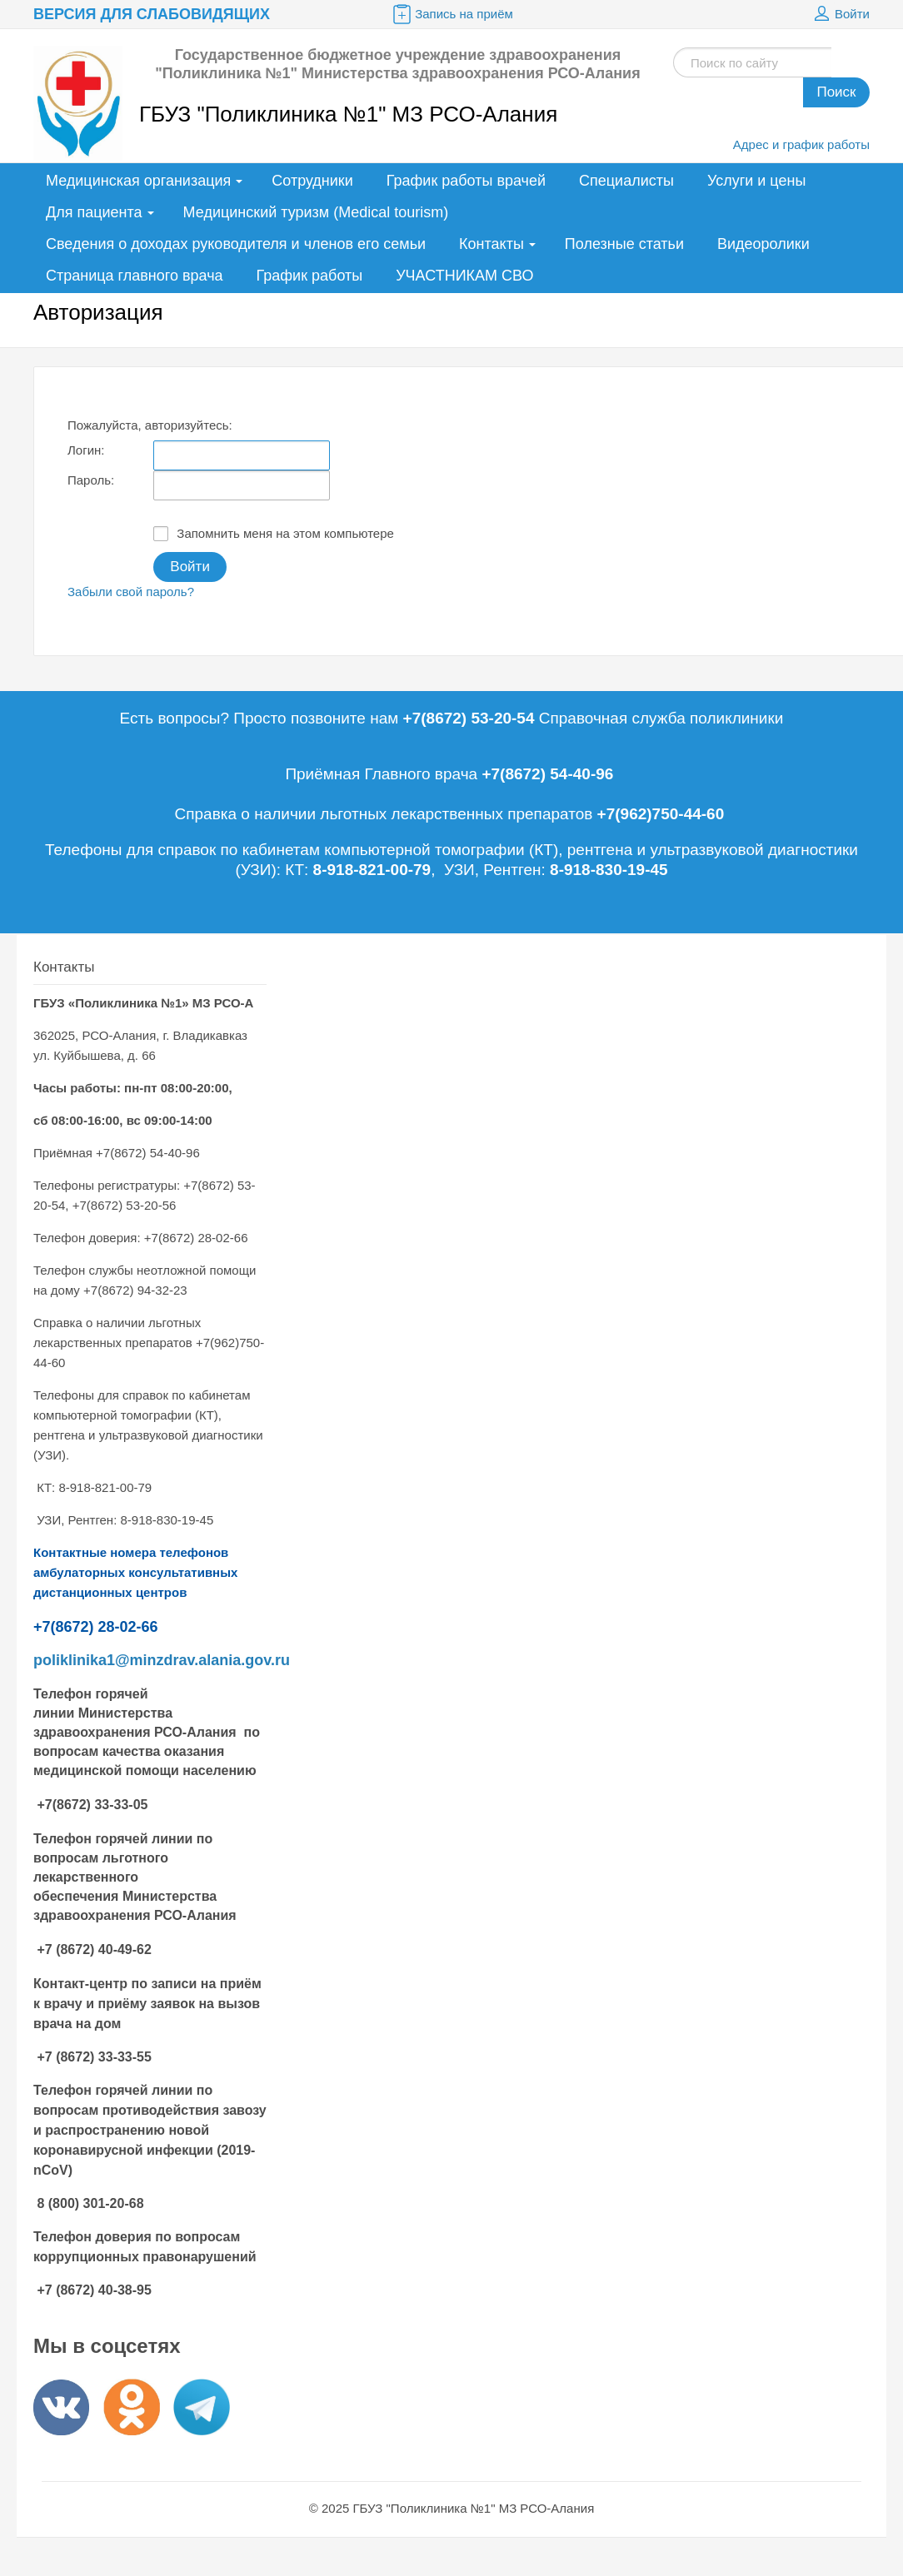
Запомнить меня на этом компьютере (273, 533)
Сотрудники (312, 180)
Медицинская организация (138, 180)
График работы (310, 275)
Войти (840, 14)
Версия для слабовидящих (151, 14)
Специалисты (626, 180)
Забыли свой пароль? (130, 591)
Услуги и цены (756, 180)
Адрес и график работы (801, 144)
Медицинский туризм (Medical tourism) (316, 212)
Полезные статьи (624, 244)
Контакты (491, 244)
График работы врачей (466, 180)
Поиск (836, 92)
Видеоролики (763, 244)
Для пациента (94, 212)
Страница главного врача (134, 275)
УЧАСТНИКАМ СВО (464, 275)
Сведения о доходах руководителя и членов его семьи (236, 244)
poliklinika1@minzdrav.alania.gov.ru (161, 1660)
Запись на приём (451, 14)
